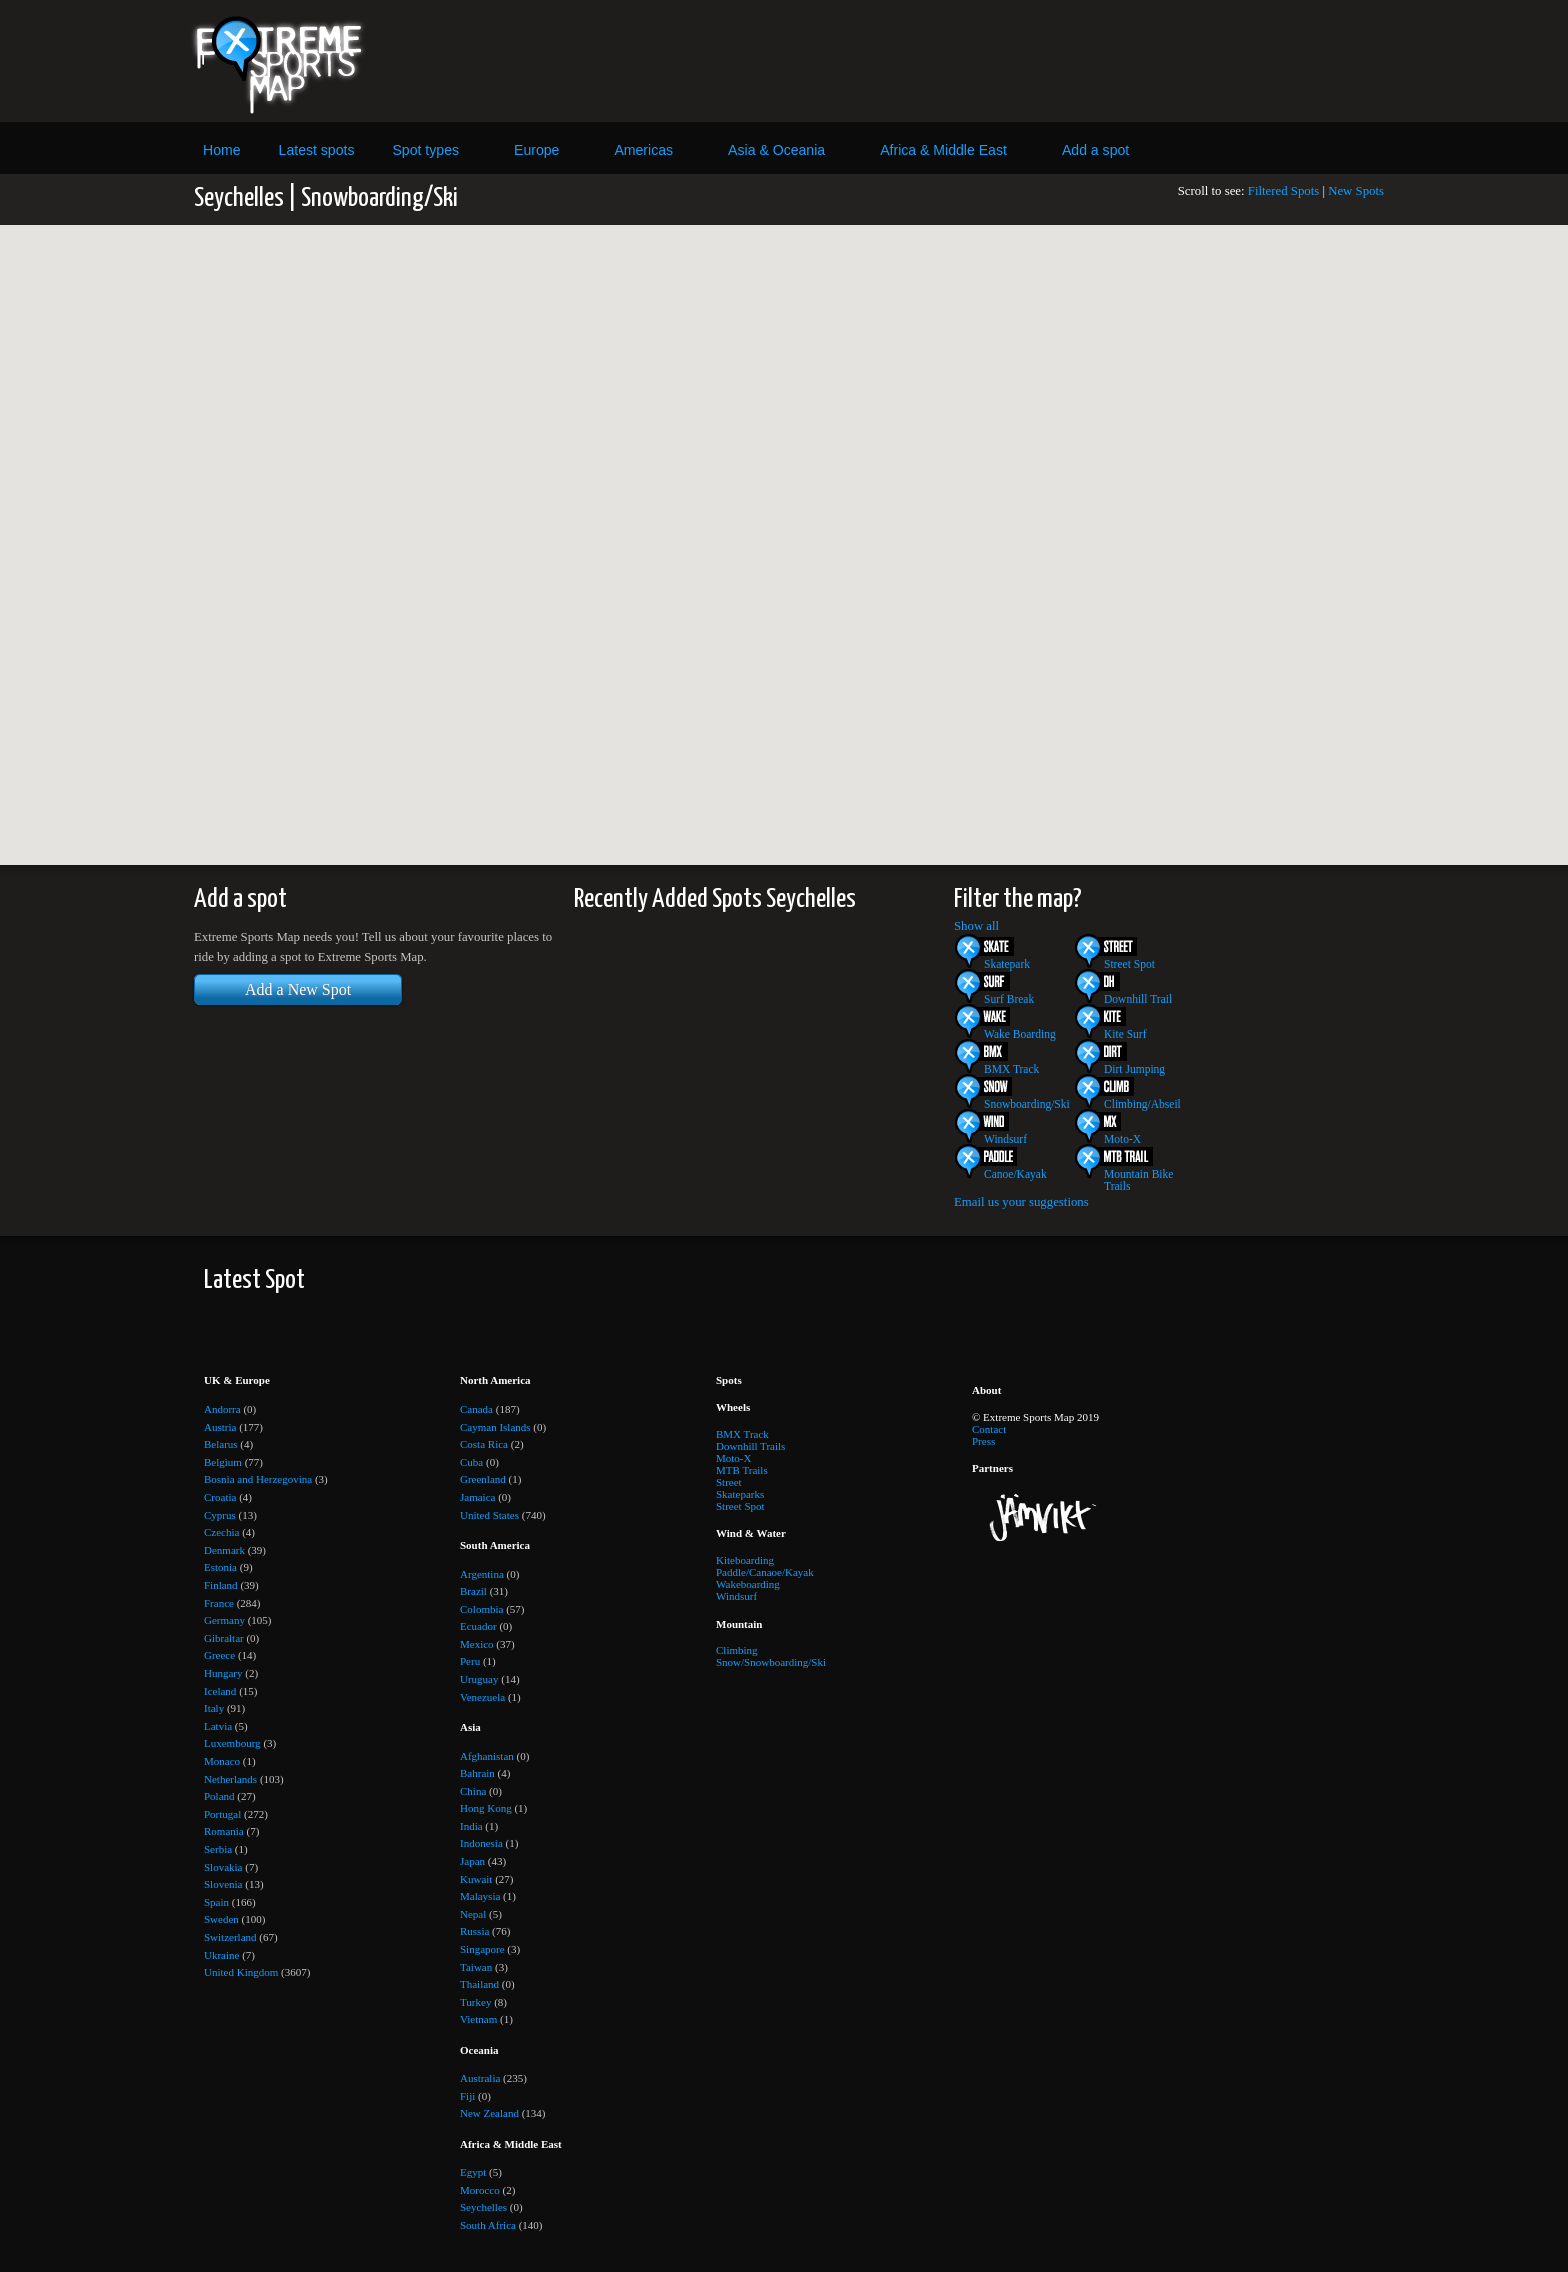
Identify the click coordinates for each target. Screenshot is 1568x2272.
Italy (214, 1708)
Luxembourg (232, 1743)
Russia (474, 1931)
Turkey (475, 2002)
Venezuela (482, 1697)
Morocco (480, 2190)
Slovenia (223, 1884)
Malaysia (480, 1896)
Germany (224, 1620)
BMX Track (1011, 1069)
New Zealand (489, 2113)
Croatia (220, 1497)
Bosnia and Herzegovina (258, 1479)
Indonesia (481, 1843)
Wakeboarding (748, 1584)
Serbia (218, 1849)
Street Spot (1129, 964)
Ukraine (221, 1955)
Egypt (473, 2172)
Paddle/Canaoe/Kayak (765, 1572)
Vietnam (478, 2019)
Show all (976, 926)
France (219, 1603)
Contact (989, 1429)
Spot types (425, 150)
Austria (220, 1427)
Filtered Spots (1283, 191)
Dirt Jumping (1134, 1069)
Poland (219, 1796)
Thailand (479, 1984)
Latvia (218, 1726)
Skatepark (1007, 964)
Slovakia (223, 1867)
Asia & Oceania (776, 150)
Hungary (223, 1673)
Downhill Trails (750, 1446)
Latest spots (317, 150)
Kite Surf (1125, 1034)
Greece (219, 1655)
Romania (224, 1831)
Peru (470, 1661)
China (473, 1791)
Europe (536, 150)
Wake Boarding (1020, 1034)
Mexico (477, 1644)
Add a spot (1095, 150)
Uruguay (479, 1679)
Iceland (220, 1691)
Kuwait (476, 1879)
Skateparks (740, 1494)
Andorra (222, 1409)
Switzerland (230, 1937)
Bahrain (477, 1773)
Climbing (737, 1650)
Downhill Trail (1138, 999)
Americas (643, 150)
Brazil (473, 1591)
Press (983, 1441)
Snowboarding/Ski (1027, 1104)
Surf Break (1009, 999)
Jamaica (477, 1497)
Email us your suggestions (1021, 1202)
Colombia (481, 1609)
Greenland (483, 1479)
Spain (216, 1902)
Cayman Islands (495, 1427)
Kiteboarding (745, 1560)
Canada (476, 1409)
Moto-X (1122, 1139)
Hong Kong (486, 1808)
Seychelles (483, 2207)
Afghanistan (487, 1756)
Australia (480, 2078)
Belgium (223, 1462)
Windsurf (1005, 1139)
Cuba (471, 1462)
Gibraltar (224, 1638)
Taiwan (476, 1967)
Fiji (467, 2096)
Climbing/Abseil (1142, 1104)
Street (729, 1482)
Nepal (473, 1914)
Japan (472, 1861)
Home (222, 150)
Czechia (221, 1532)
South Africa (488, 2225)
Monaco (222, 1761)
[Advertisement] (967, 61)
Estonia (220, 1567)
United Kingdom (241, 1972)
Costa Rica (484, 1444)
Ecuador (478, 1626)
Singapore (482, 1949)
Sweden (221, 1919)
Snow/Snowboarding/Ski (771, 1662)
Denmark (224, 1550)
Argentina (482, 1574)
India (471, 1826)
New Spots (1356, 191)
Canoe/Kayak (1015, 1174)
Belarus (221, 1444)
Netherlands (230, 1779)
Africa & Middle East (943, 150)
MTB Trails (742, 1470)
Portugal (222, 1814)
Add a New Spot (298, 989)
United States (489, 1515)
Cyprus (220, 1515)
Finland (221, 1585)
